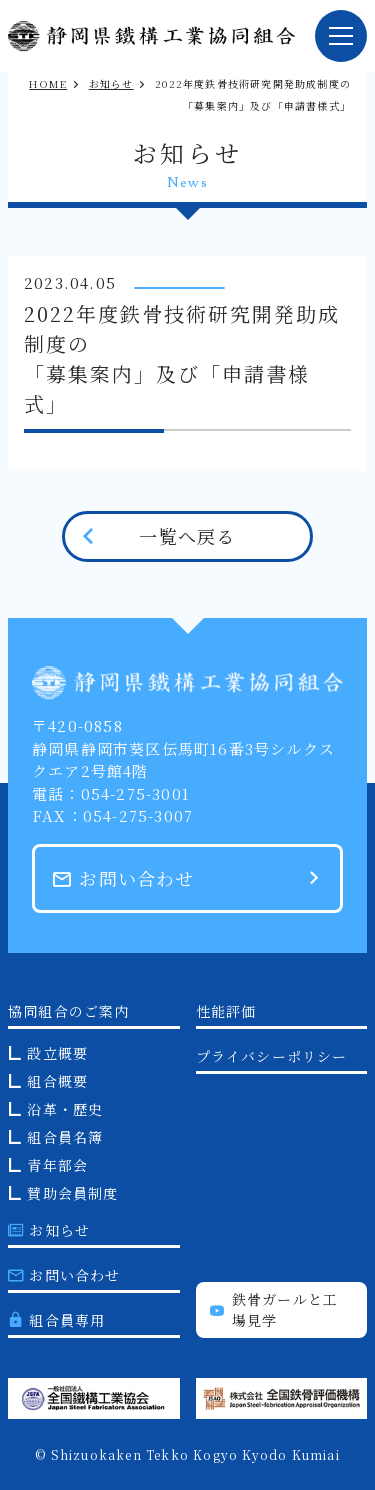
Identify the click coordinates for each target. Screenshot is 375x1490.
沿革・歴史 (65, 1109)
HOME (48, 83)
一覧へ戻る (187, 536)
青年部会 (57, 1165)
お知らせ (111, 83)
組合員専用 (56, 1320)
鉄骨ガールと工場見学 (274, 1309)
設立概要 (57, 1053)
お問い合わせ (124, 878)
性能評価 (226, 1011)
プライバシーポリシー (272, 1056)
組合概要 (57, 1081)
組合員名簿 (65, 1137)
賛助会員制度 (72, 1193)
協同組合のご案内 (69, 1011)
